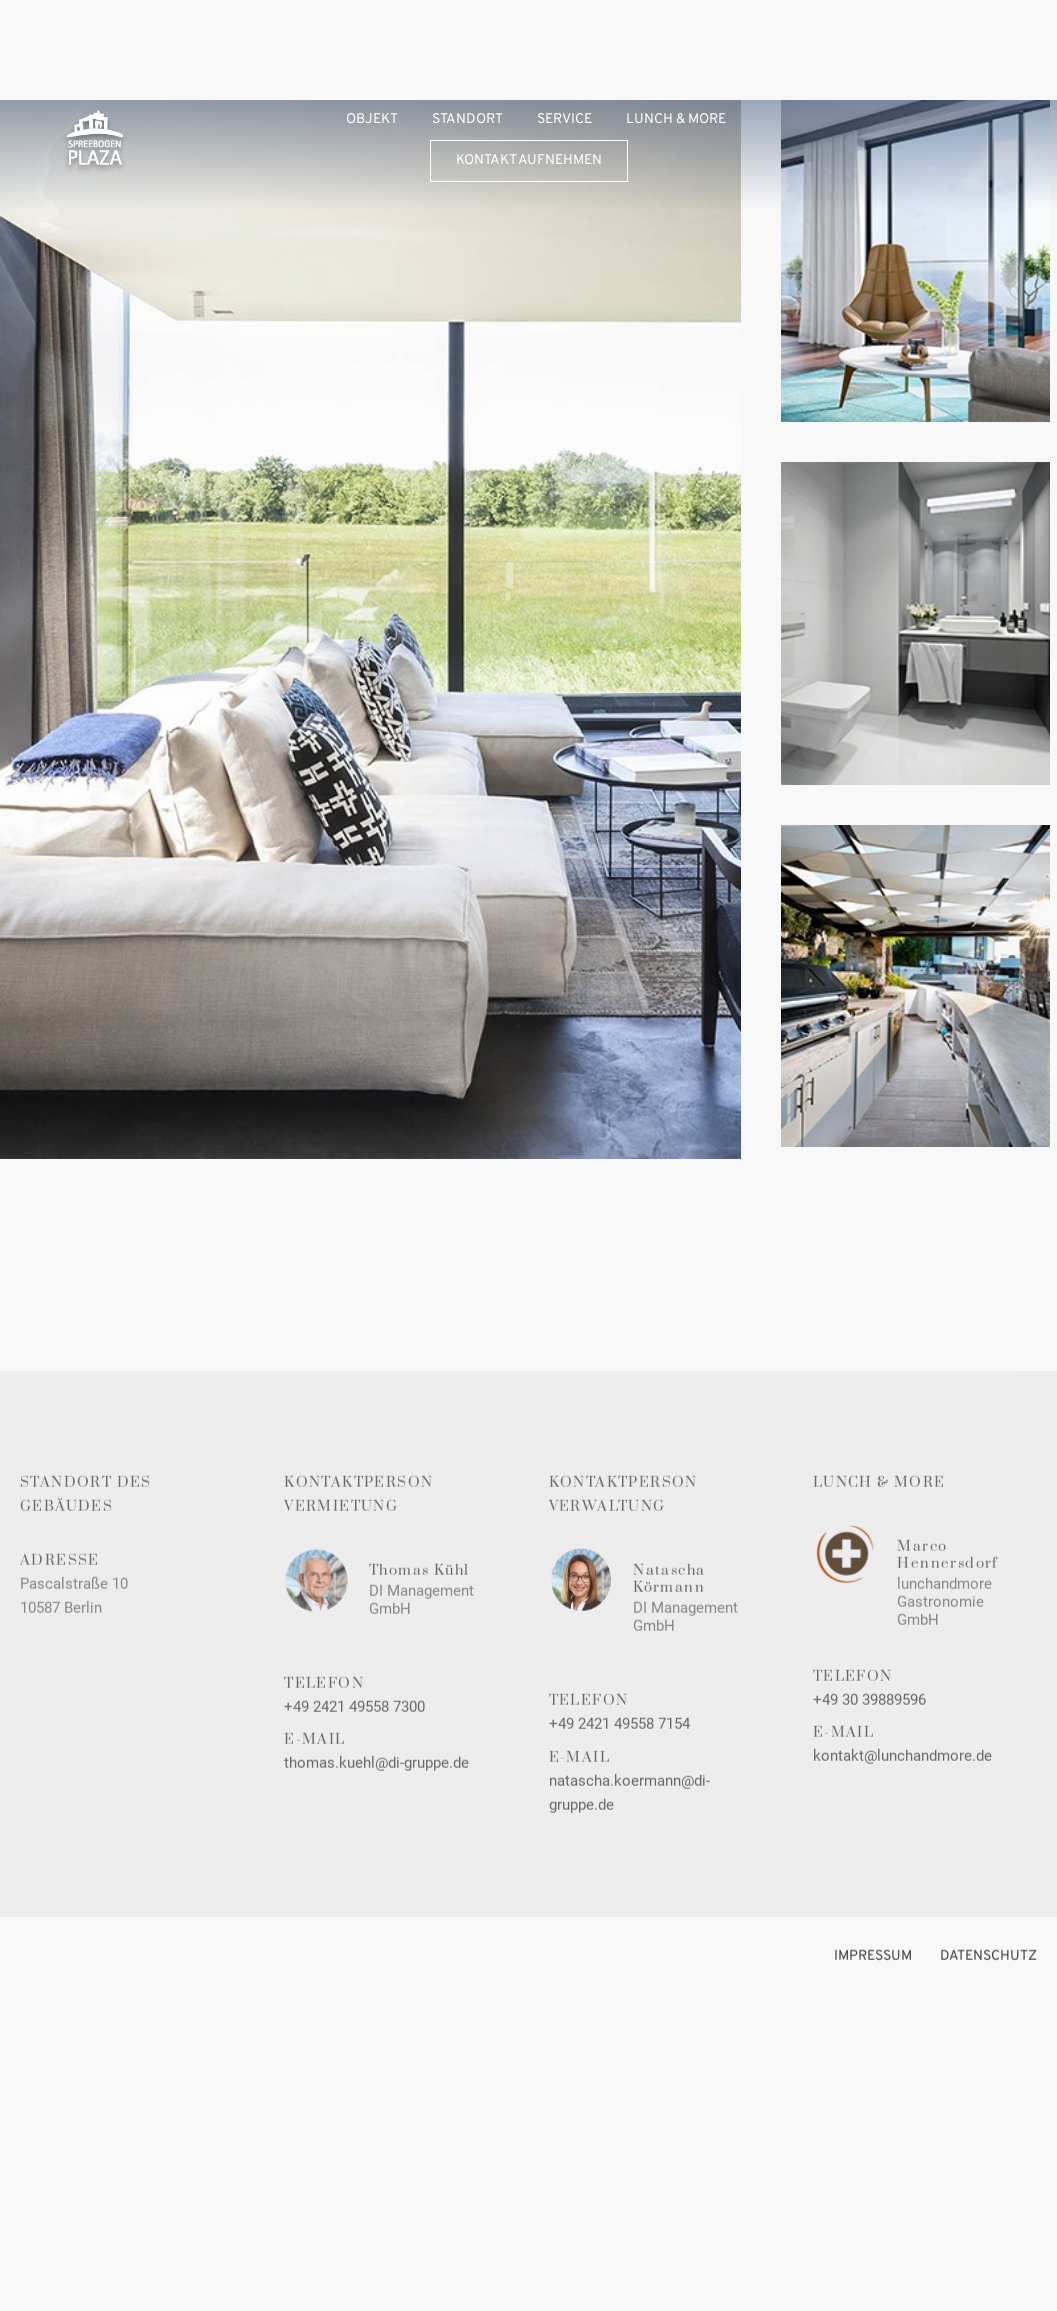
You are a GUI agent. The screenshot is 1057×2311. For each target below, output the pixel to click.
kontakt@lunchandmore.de (902, 1776)
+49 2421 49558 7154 (619, 1744)
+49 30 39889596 (869, 1720)
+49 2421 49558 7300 (354, 1726)
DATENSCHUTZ (988, 1975)
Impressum (873, 1975)
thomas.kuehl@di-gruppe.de (376, 1783)
